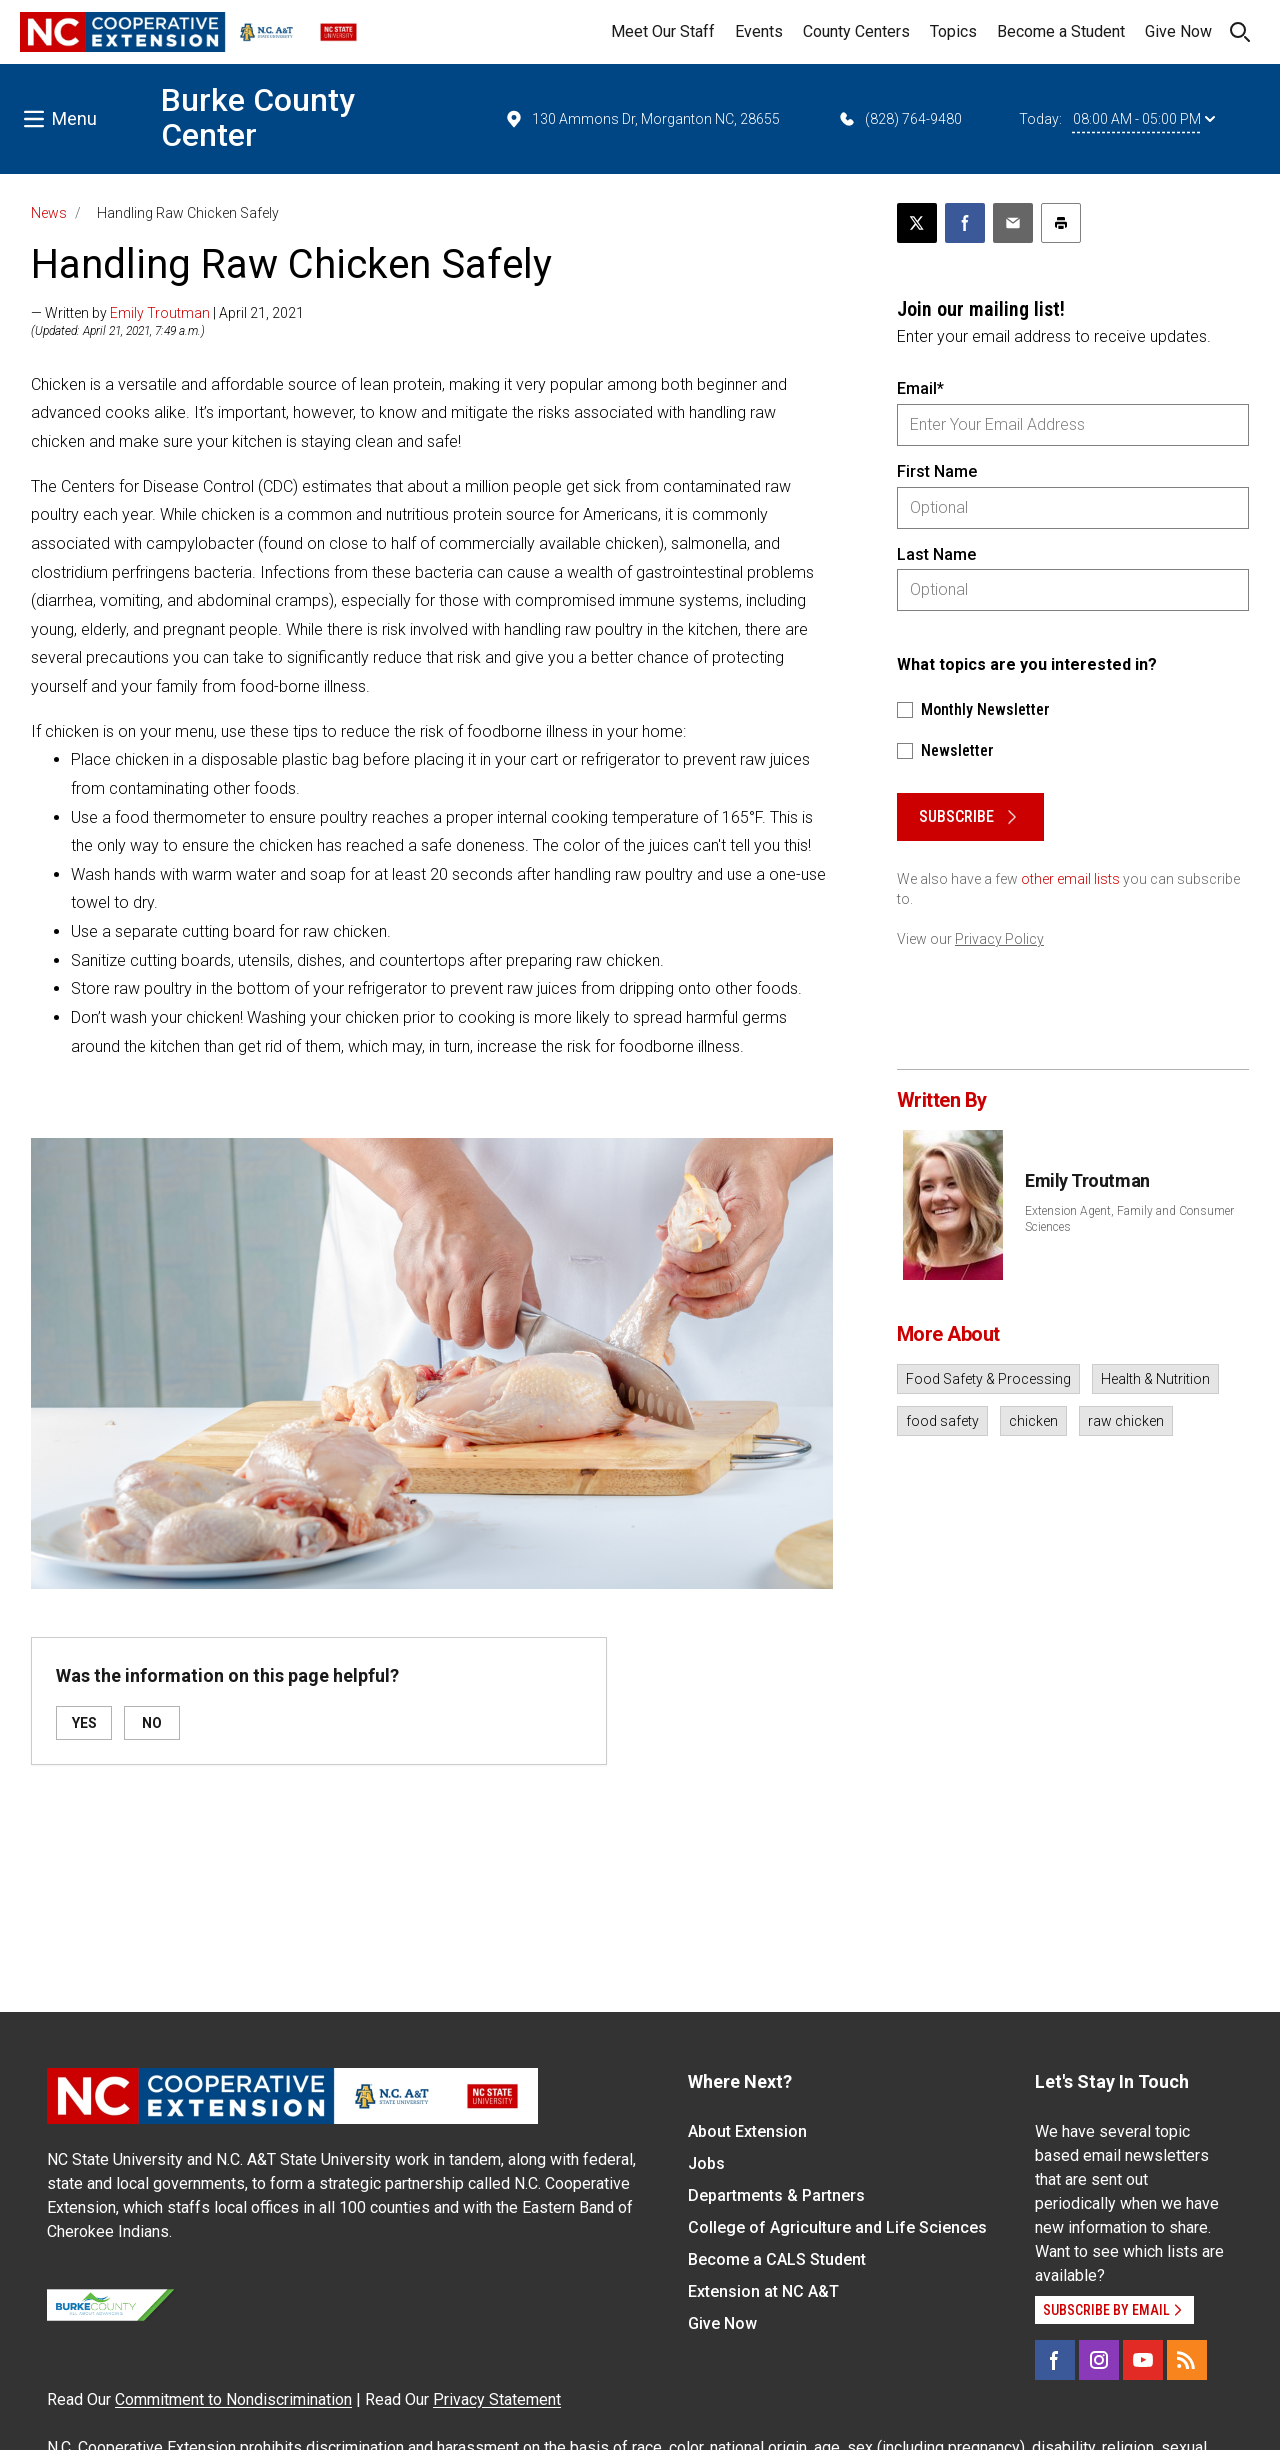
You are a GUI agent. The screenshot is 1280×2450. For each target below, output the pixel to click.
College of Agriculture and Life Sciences (837, 2227)
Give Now (1178, 31)
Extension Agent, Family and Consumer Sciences (1129, 1219)
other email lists (1070, 879)
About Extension (747, 2131)
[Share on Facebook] (965, 223)
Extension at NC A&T (763, 2291)
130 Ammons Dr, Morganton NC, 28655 (642, 119)
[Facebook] (1055, 2360)
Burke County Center (258, 117)
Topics (953, 31)
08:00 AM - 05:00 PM (1144, 119)
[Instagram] (1099, 2360)
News (49, 213)
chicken (1033, 1421)
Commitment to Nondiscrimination (233, 2399)
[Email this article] (1013, 223)
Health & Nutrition (1155, 1379)
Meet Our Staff (663, 31)
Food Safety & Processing (988, 1379)
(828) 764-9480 (899, 119)
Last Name (936, 554)
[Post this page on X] (917, 223)
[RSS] (1187, 2360)
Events (759, 31)
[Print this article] (1061, 223)
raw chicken (1126, 1421)
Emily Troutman (160, 313)
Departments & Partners (776, 2195)
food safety (942, 1421)
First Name (937, 471)
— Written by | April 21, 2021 (167, 313)
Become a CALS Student (777, 2259)
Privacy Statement (497, 2399)
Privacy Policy (999, 939)
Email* (920, 388)
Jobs (706, 2163)
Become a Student (1061, 31)
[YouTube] (1143, 2360)
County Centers (856, 31)
